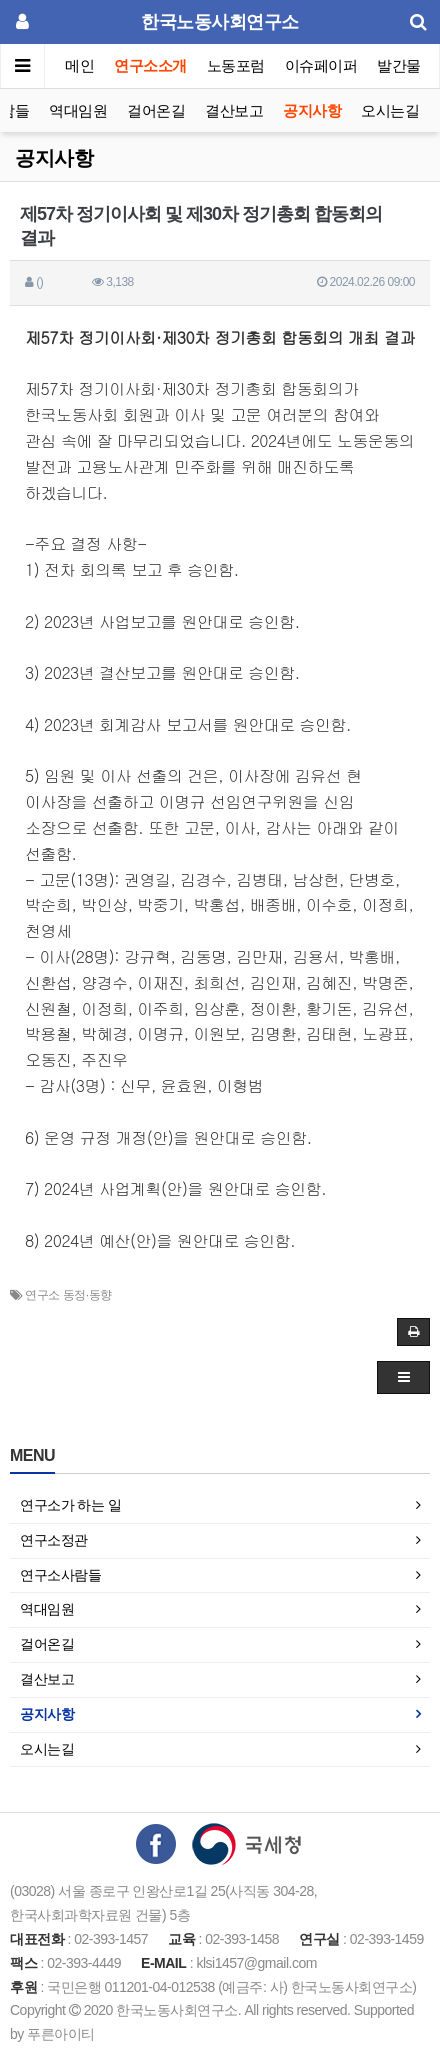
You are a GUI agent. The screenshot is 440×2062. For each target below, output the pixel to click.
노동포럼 (236, 65)
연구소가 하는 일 (70, 1505)
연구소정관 (54, 1540)
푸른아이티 (61, 2034)
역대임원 (78, 110)
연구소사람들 (60, 1575)
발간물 (399, 65)
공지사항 (312, 110)
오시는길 (390, 110)
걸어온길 (156, 110)
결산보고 (234, 110)
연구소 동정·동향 (68, 1295)
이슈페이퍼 (321, 65)
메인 (79, 65)
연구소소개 (150, 65)
